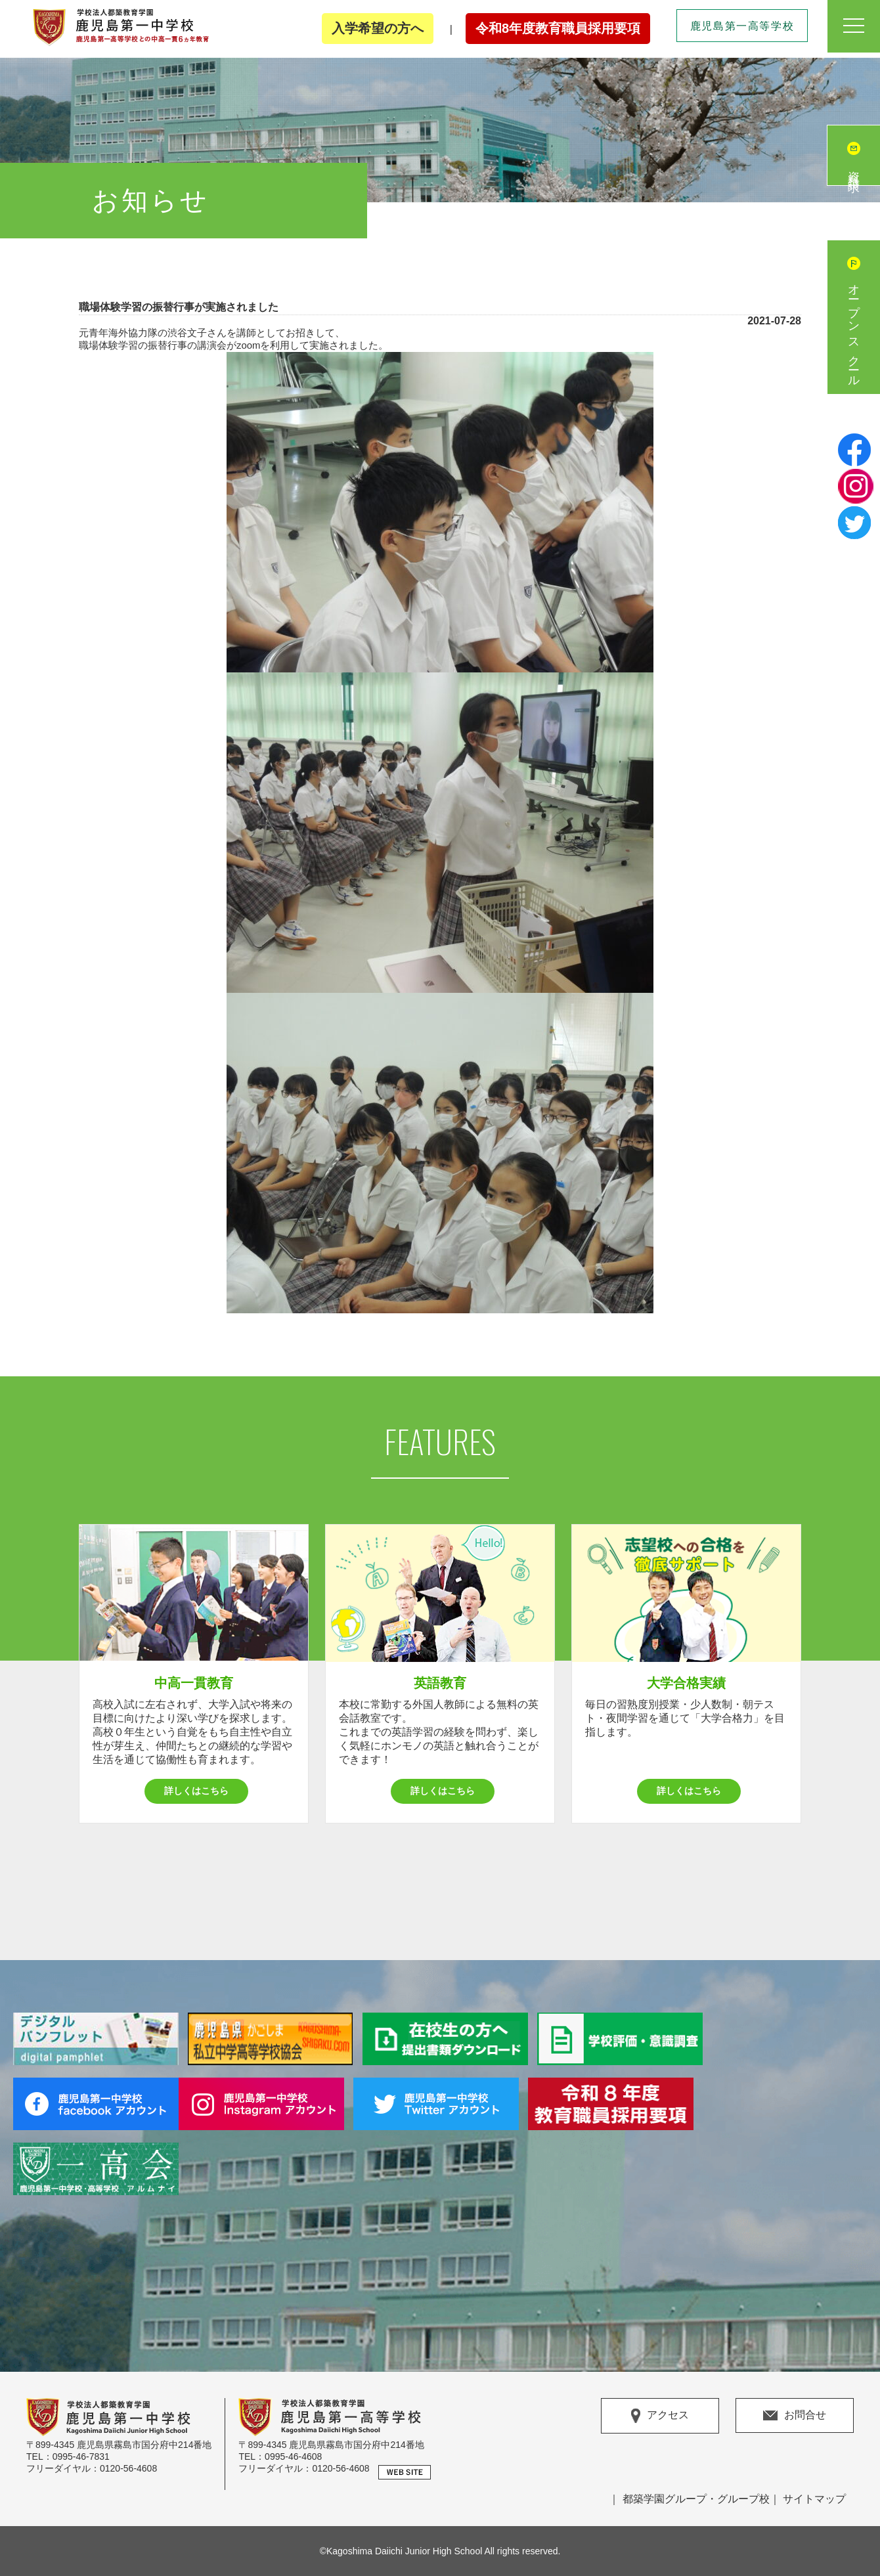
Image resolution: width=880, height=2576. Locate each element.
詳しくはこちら (196, 1790)
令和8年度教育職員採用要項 (557, 28)
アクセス (660, 2416)
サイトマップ (814, 2498)
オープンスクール (853, 330)
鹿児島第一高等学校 (742, 26)
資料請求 (853, 169)
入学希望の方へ (378, 28)
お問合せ (794, 2414)
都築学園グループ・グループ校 (696, 2498)
